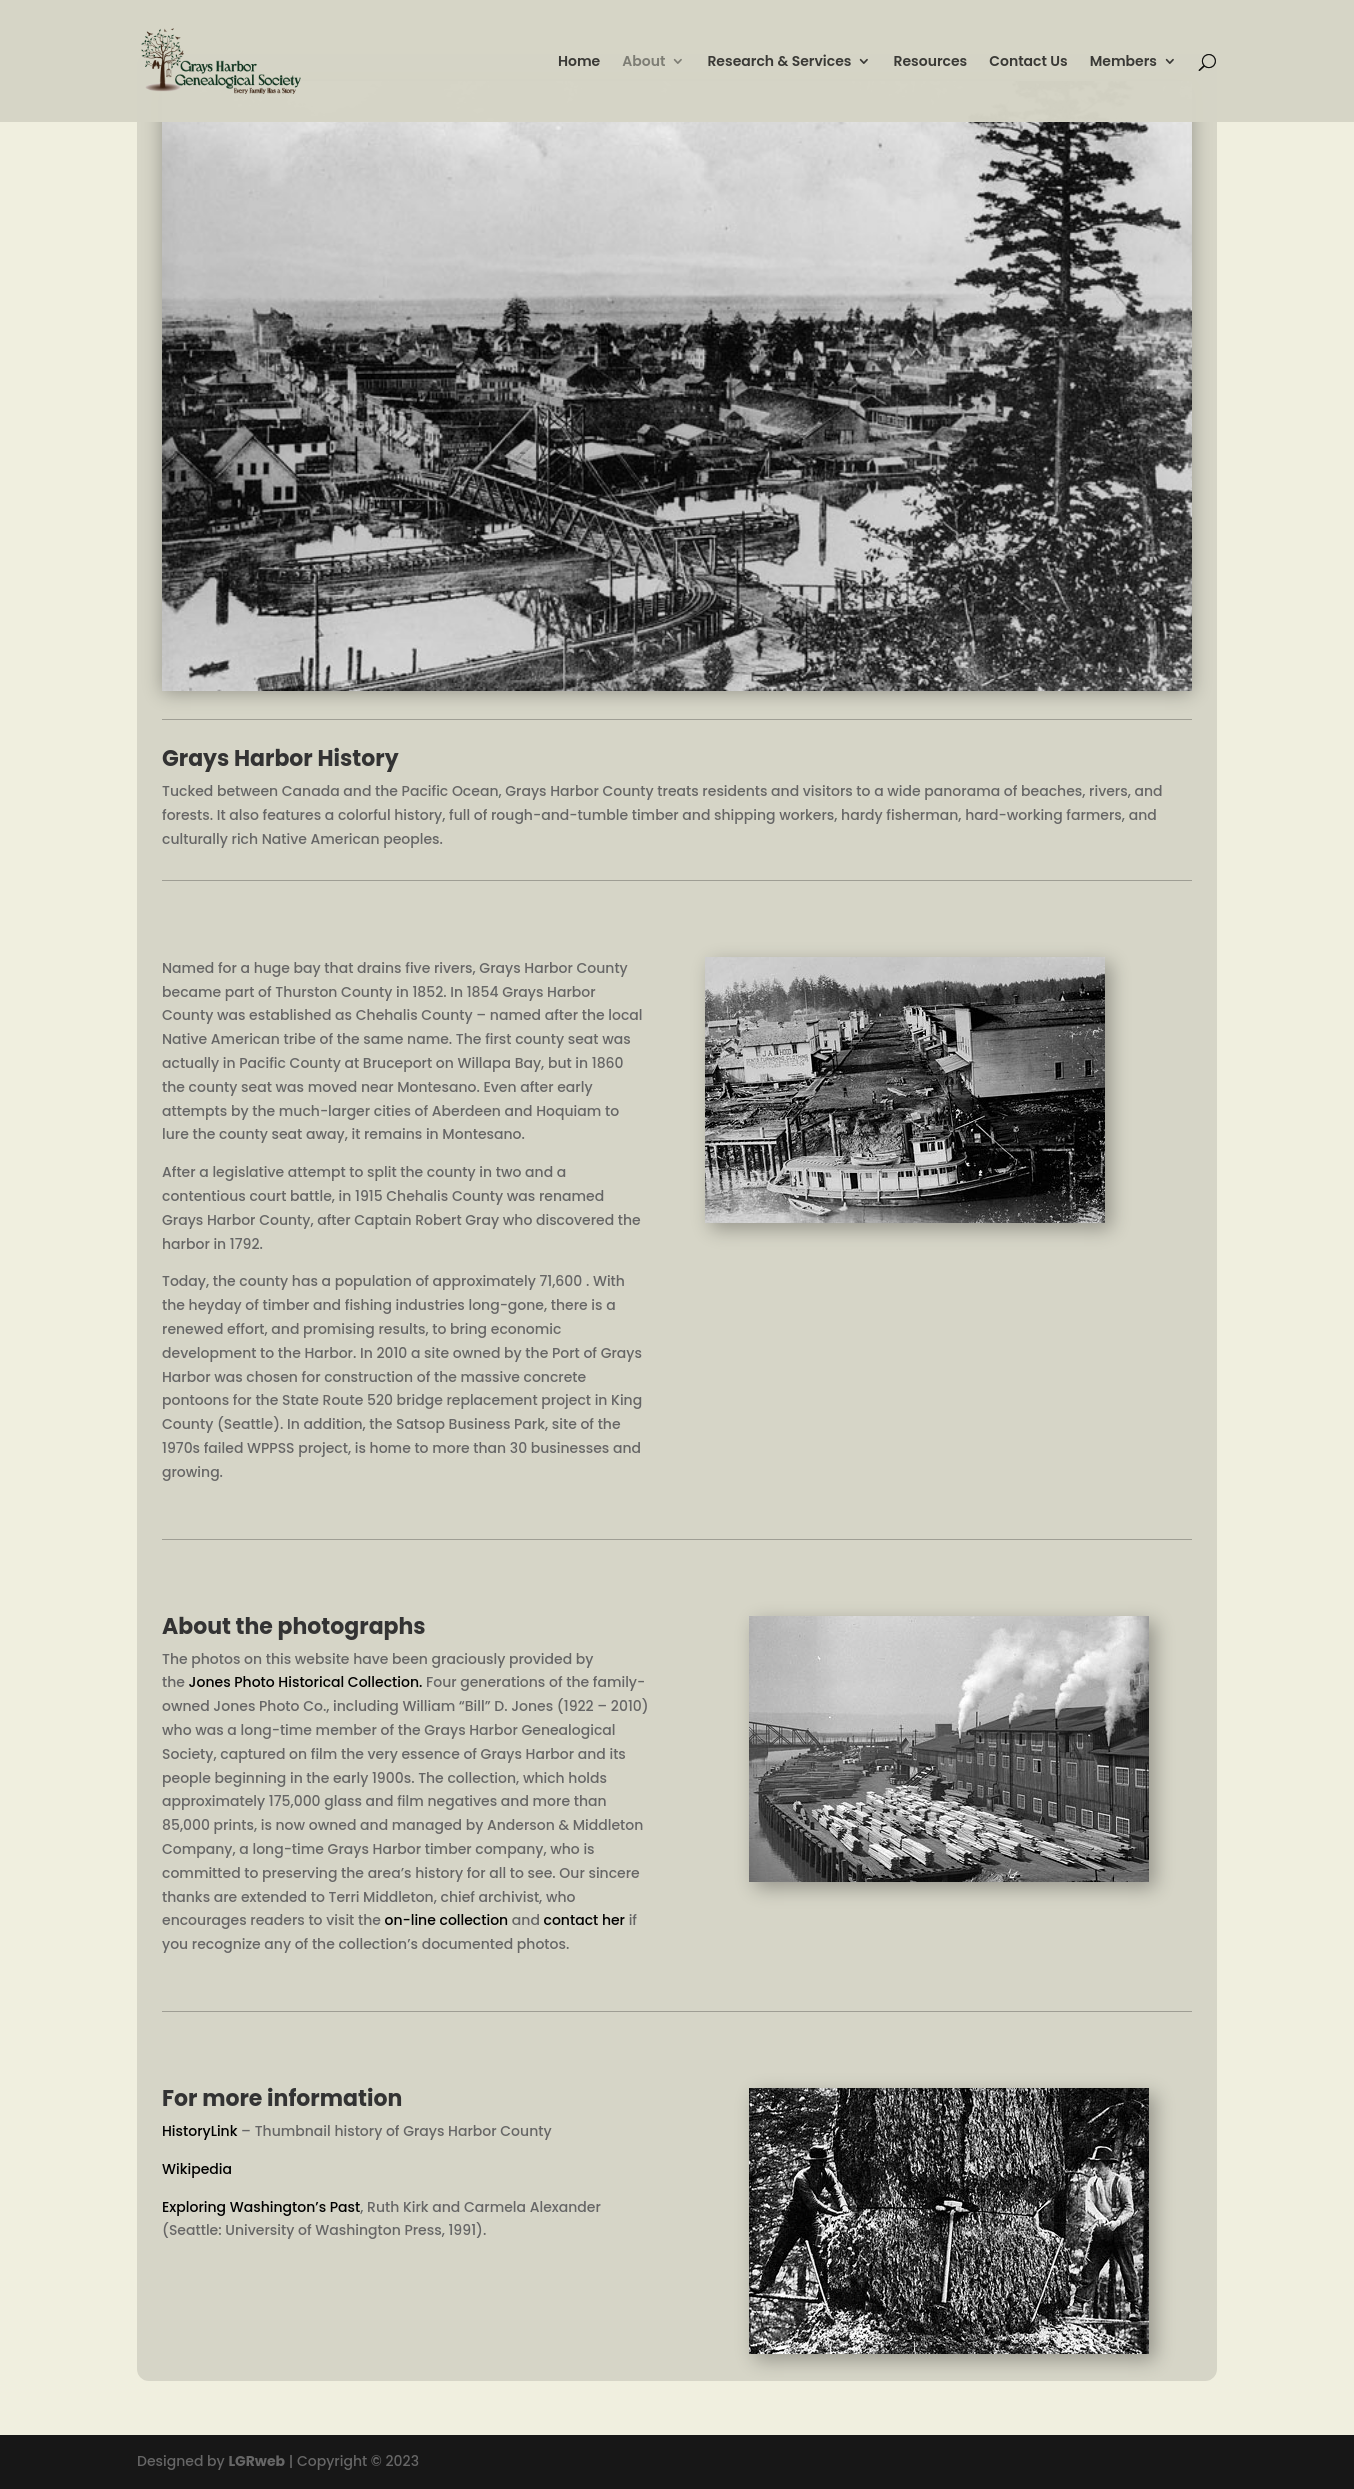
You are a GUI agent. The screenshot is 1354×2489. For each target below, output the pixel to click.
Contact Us (1028, 62)
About (643, 62)
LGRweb (256, 2461)
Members (1123, 62)
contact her (584, 1920)
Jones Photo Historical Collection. (306, 1682)
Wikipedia (197, 2169)
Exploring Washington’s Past (261, 2207)
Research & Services (779, 62)
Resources (930, 62)
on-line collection (447, 1920)
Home (579, 62)
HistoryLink (199, 2131)
